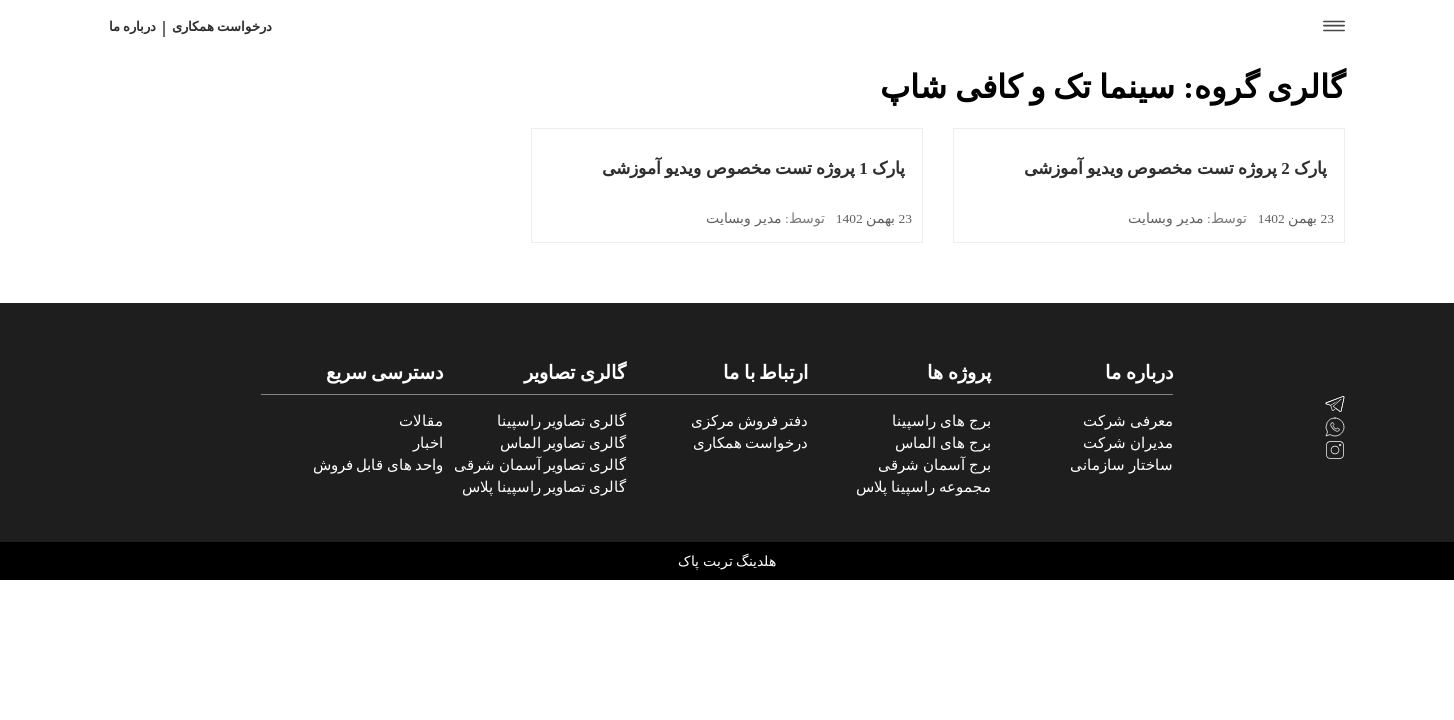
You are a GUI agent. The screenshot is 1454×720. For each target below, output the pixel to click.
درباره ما (132, 26)
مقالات (421, 421)
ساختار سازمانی (1121, 465)
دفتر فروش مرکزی (749, 421)
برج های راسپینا (941, 421)
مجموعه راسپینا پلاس (923, 487)
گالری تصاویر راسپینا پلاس (544, 487)
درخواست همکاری (222, 26)
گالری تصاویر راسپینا (561, 421)
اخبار (428, 443)
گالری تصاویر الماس (563, 443)
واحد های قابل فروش (378, 465)
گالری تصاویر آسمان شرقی (540, 465)
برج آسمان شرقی (934, 465)
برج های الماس (942, 443)
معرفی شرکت (1128, 421)
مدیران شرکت (1128, 443)
